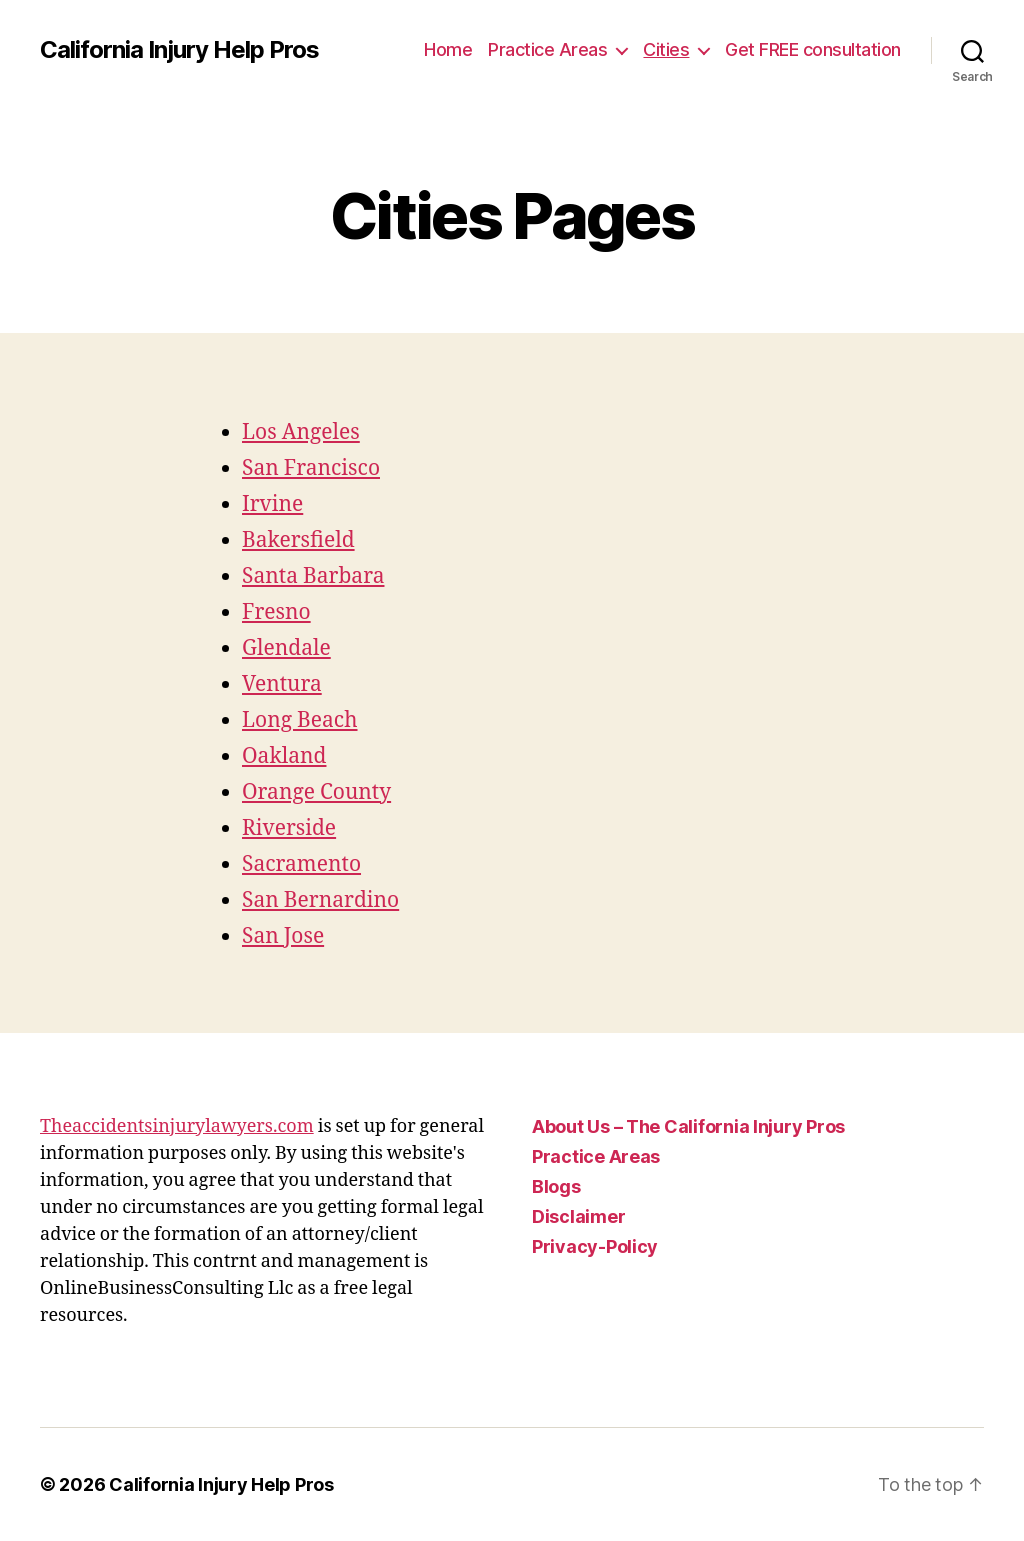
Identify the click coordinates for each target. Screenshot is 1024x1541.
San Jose (283, 936)
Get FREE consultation (813, 49)
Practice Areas (547, 49)
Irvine (272, 504)
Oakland (284, 756)
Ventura (282, 684)
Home (448, 49)
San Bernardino (320, 900)
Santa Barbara (313, 576)
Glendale (286, 648)
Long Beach (300, 720)
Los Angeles (301, 432)
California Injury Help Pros (179, 50)
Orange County (316, 792)
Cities (666, 49)
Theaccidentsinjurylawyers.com (177, 1126)
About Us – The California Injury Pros (688, 1126)
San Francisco (311, 468)
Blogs (556, 1186)
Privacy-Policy (595, 1246)
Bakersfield (298, 540)
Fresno (276, 612)
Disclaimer (578, 1216)
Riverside (289, 828)
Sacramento (301, 864)
